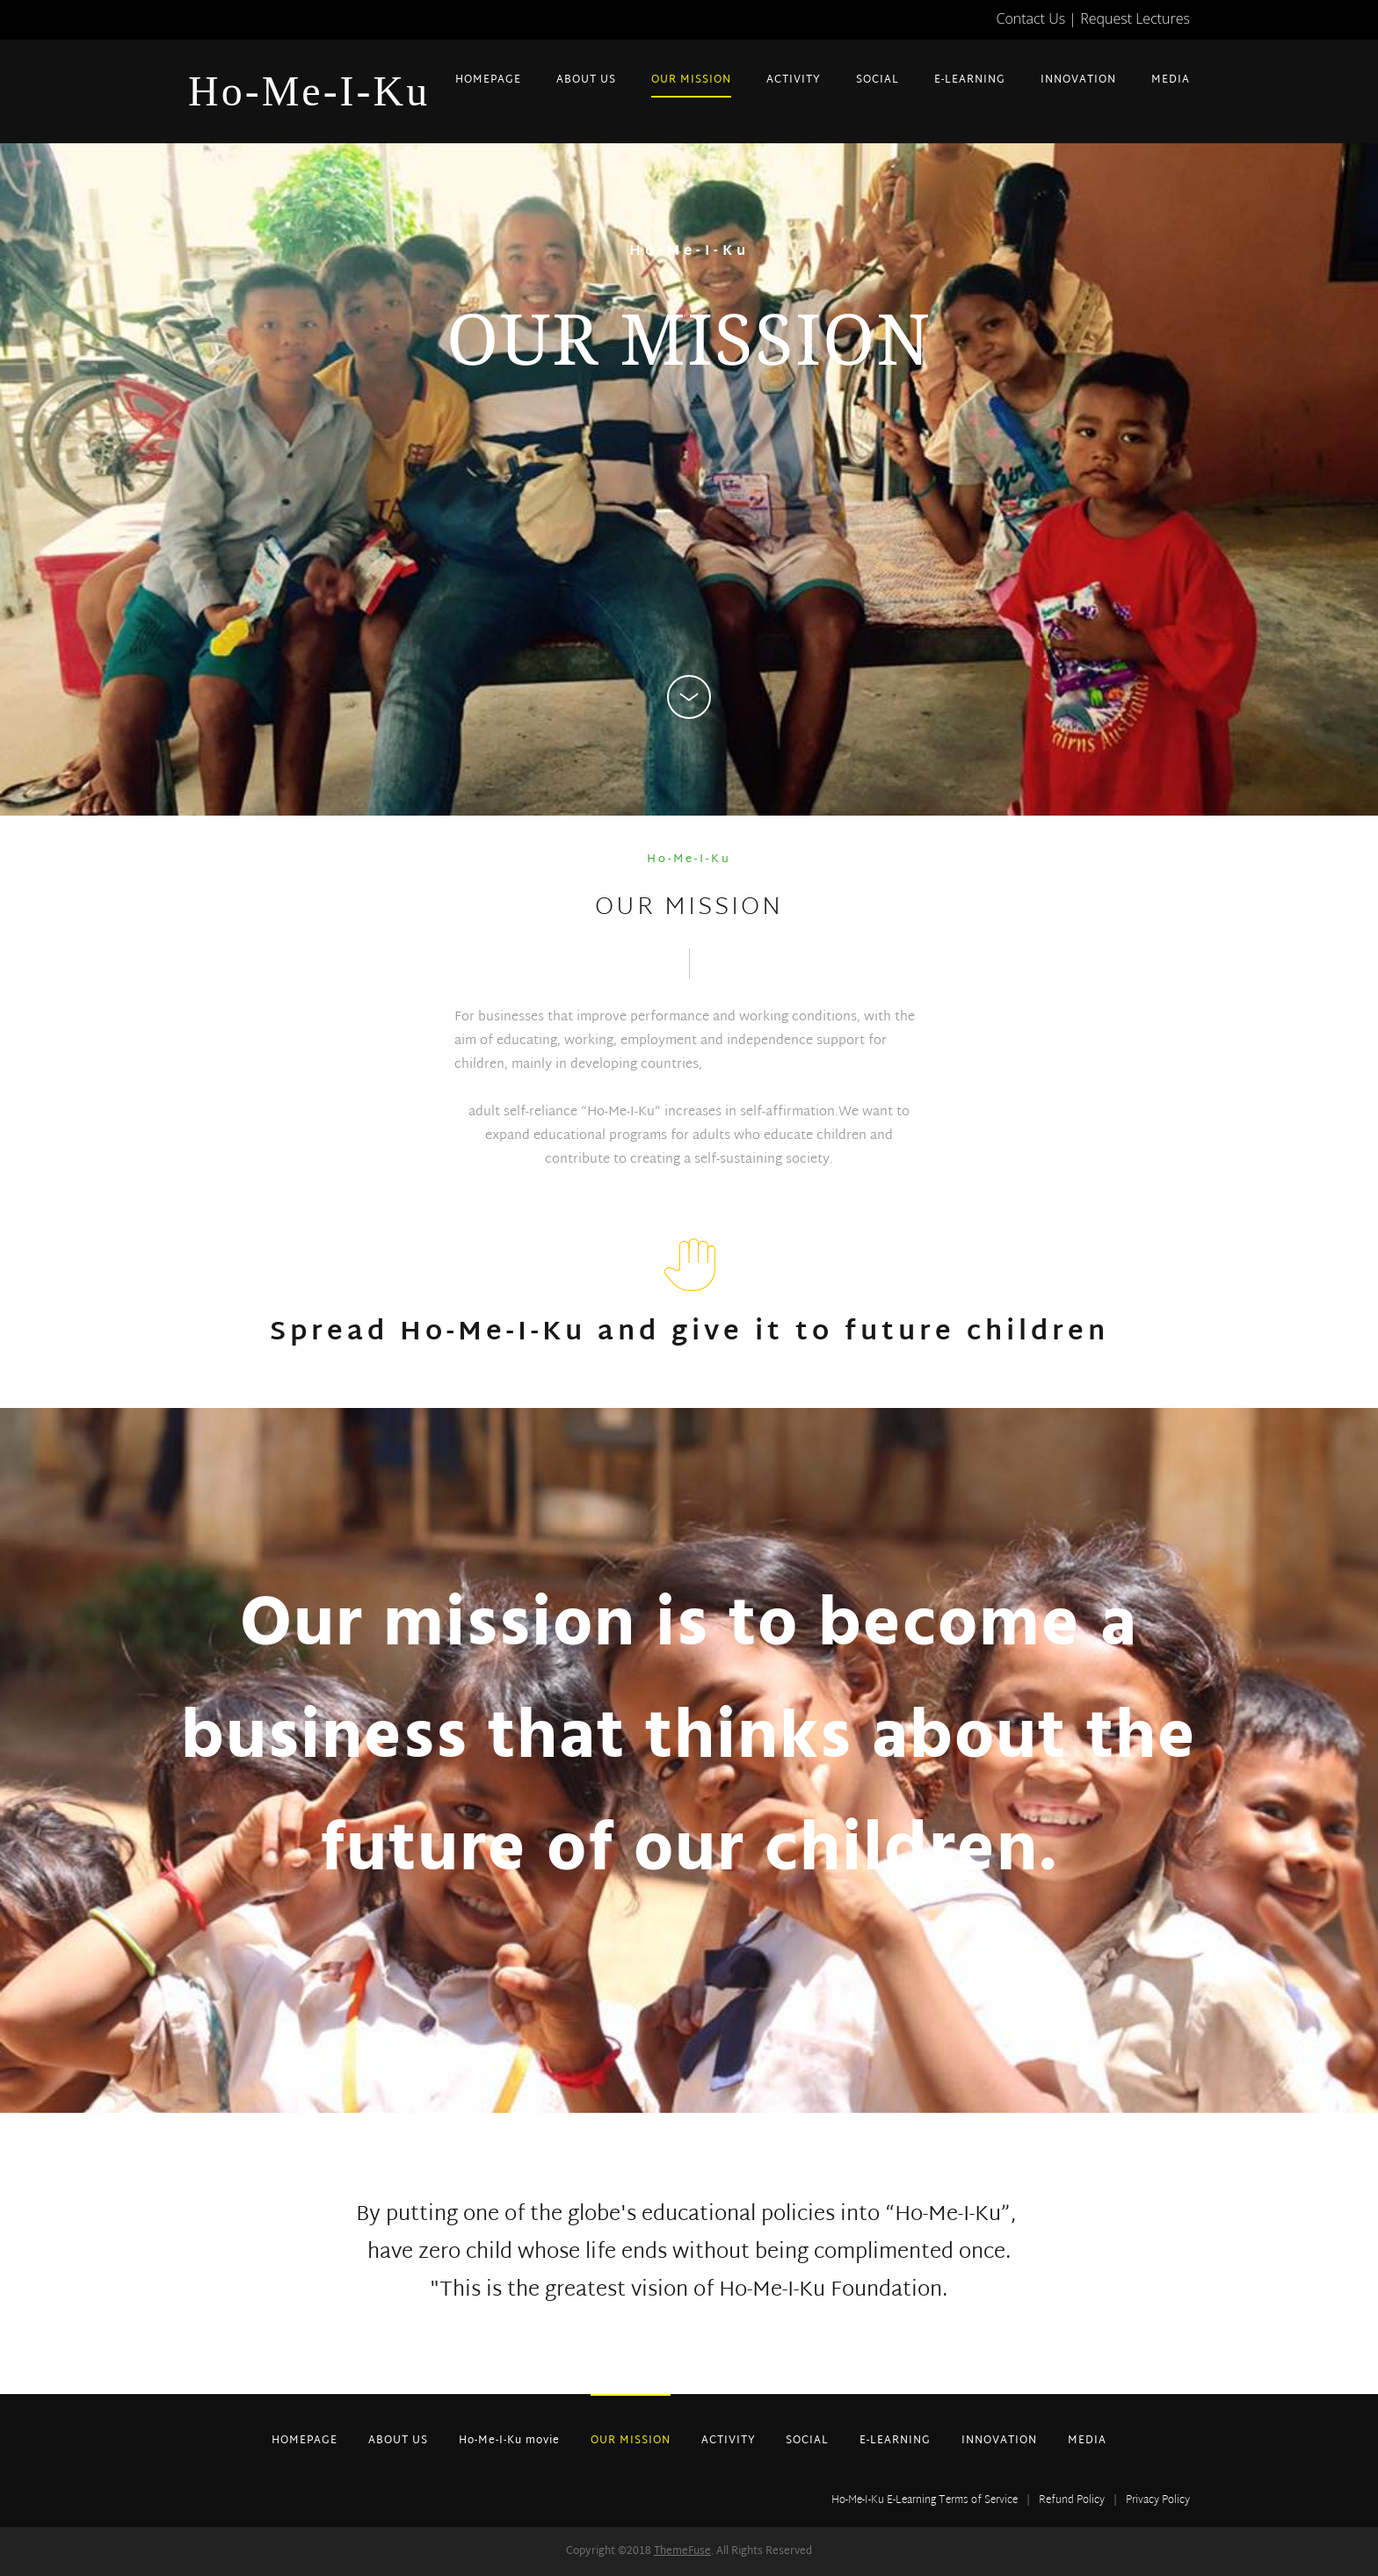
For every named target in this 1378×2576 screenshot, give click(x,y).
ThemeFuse (682, 2551)
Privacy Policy (1158, 2500)
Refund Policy (1072, 2500)
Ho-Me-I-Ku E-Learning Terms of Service (924, 2500)
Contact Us (1031, 18)
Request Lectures (1135, 18)
